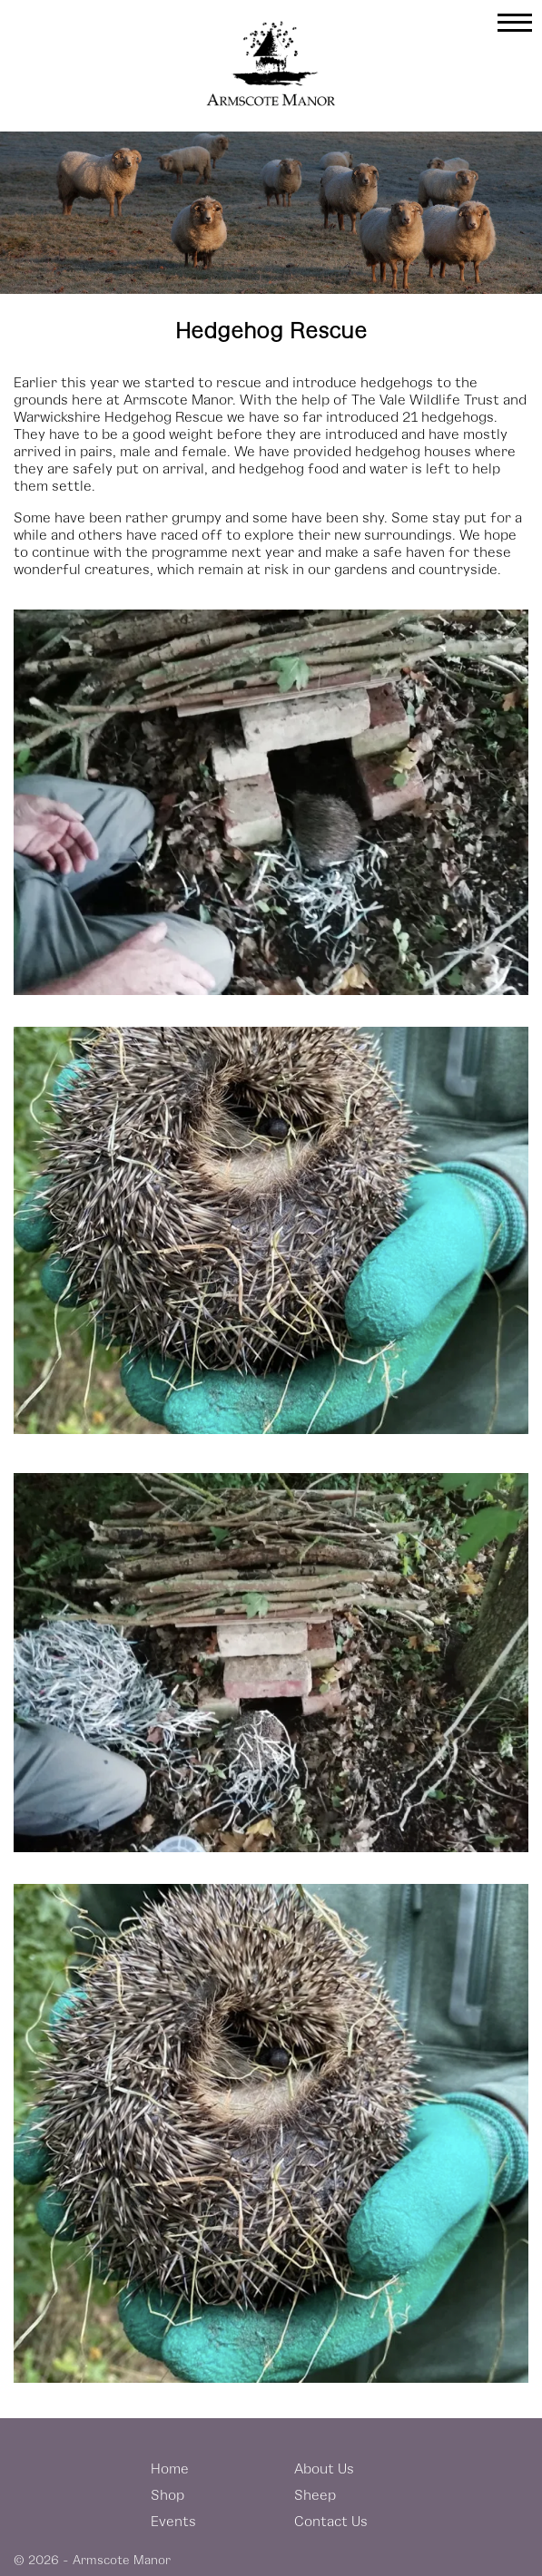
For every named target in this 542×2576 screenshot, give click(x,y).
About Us (324, 2467)
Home (170, 2467)
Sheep (315, 2494)
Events (173, 2520)
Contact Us (331, 2520)
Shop (167, 2494)
